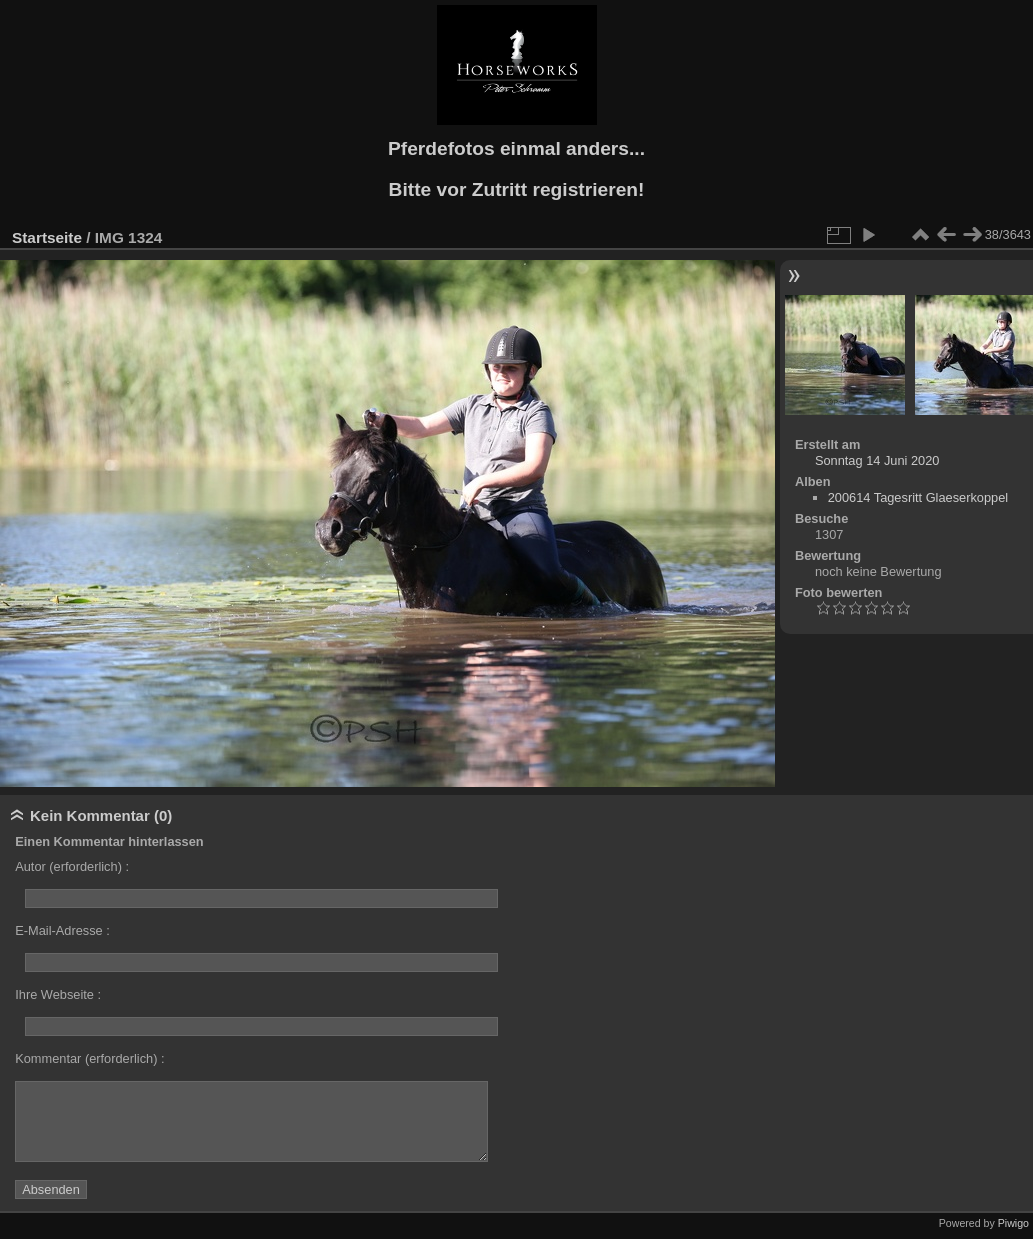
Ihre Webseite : (58, 994)
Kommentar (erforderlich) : (89, 1058)
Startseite (47, 237)
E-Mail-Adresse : (62, 930)
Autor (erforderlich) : (72, 866)
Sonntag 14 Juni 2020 (877, 460)
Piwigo (1013, 1223)
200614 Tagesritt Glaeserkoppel (918, 497)
